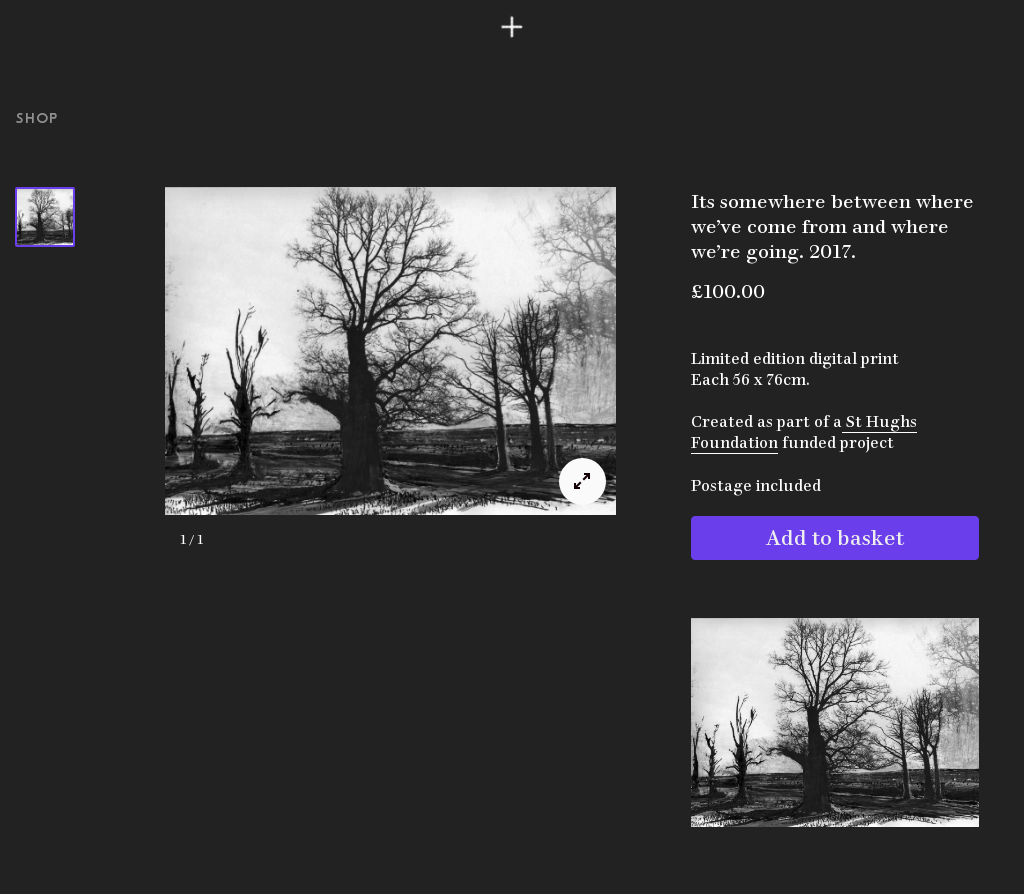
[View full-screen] (582, 481)
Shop (36, 118)
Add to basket (835, 534)
